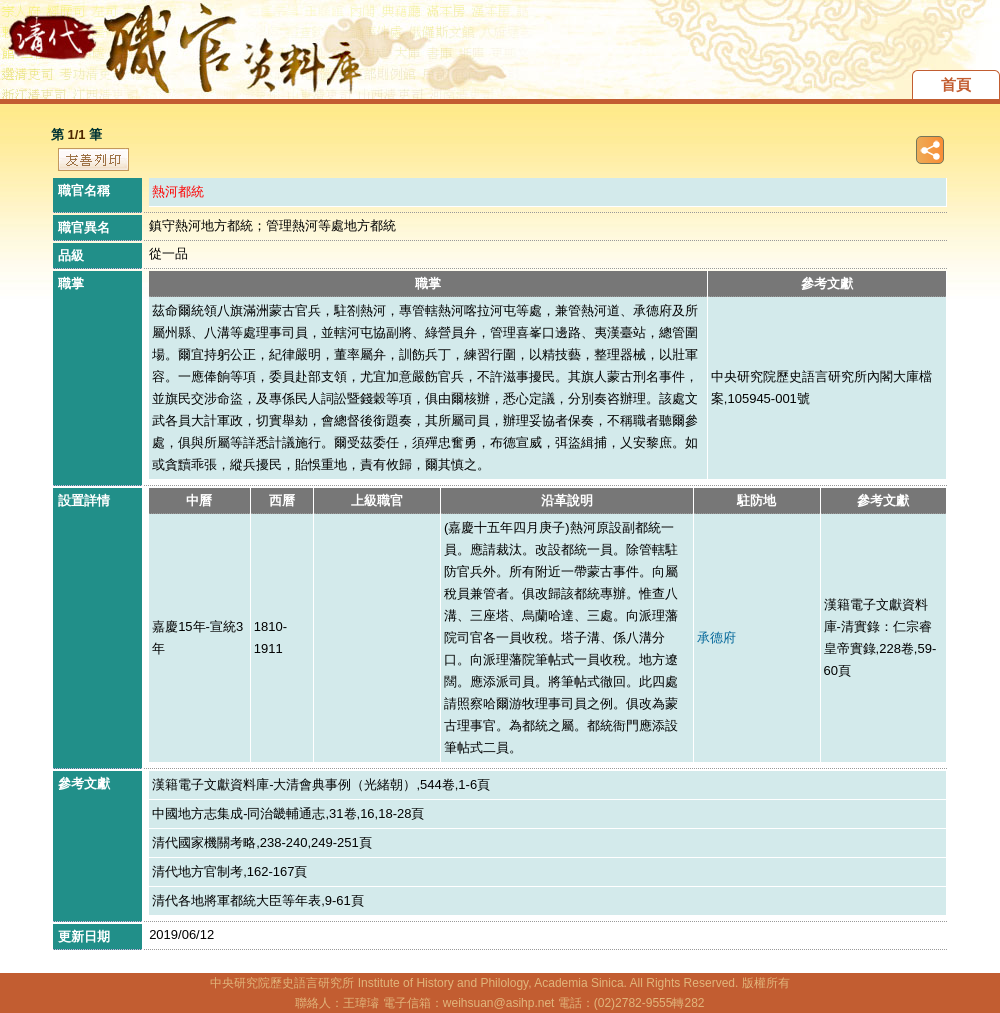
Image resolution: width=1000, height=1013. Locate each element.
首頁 (956, 84)
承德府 (716, 637)
